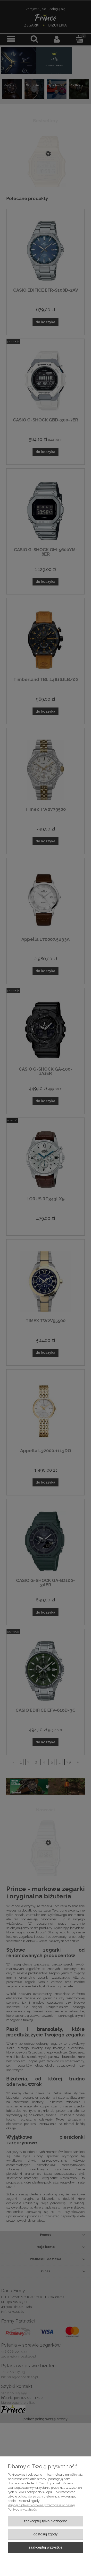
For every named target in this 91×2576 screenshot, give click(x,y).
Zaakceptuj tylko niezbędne (45, 2521)
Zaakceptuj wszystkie (45, 2547)
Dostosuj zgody (45, 2534)
